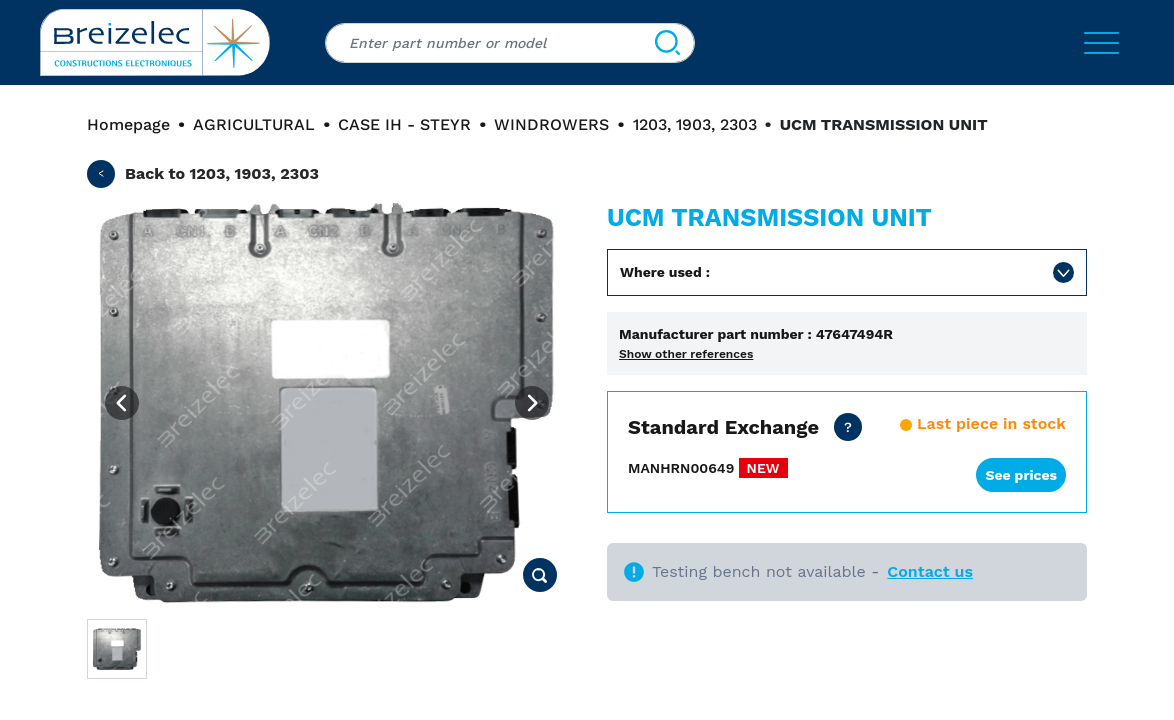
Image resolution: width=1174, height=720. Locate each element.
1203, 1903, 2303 (695, 124)
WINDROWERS (551, 124)
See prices (1021, 475)
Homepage (128, 124)
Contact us (930, 571)
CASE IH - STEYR (404, 124)
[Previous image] (122, 403)
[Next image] (532, 403)
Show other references (686, 354)
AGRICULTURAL (254, 124)
